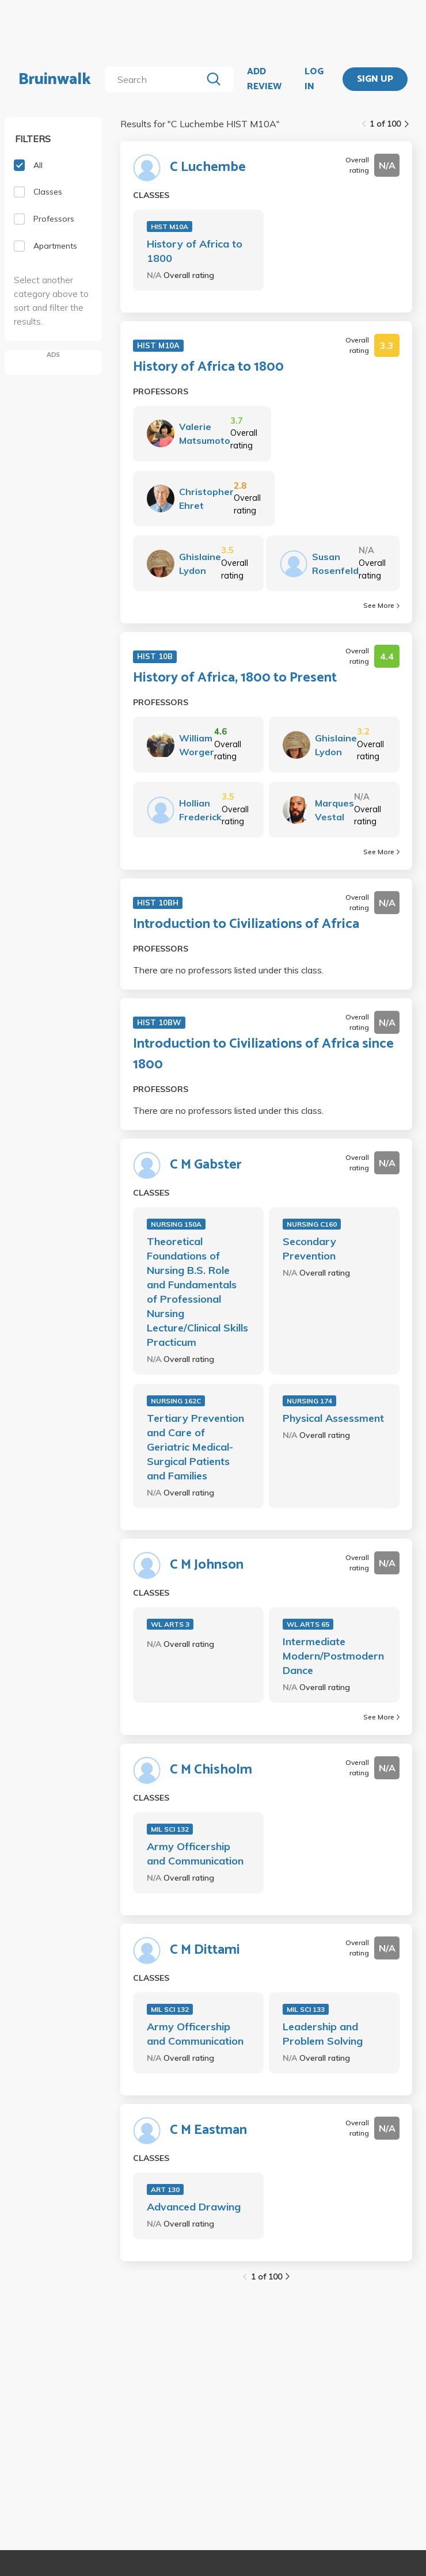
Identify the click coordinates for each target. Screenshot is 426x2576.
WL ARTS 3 (170, 1624)
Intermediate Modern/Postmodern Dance (333, 1656)
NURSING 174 (309, 1401)
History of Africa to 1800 (194, 251)
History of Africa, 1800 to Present (235, 678)
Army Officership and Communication (195, 1853)
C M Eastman (208, 2130)
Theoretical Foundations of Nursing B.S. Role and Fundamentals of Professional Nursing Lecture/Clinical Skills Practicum (197, 1292)
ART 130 (165, 2189)
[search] (155, 79)
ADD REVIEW (264, 79)
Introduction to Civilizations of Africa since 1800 (263, 1054)
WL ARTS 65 (308, 1624)
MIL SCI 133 (306, 2009)
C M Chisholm (211, 1770)
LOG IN (314, 79)
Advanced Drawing (194, 2206)
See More (381, 605)
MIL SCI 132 (170, 1829)
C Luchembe (208, 167)
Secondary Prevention (309, 1248)
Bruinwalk (54, 79)
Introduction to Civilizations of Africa (246, 924)
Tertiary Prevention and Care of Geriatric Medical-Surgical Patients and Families (195, 1446)
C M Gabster (206, 1165)
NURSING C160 (312, 1224)
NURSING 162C (176, 1401)
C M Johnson (207, 1565)
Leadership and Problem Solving (323, 2034)
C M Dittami (205, 1950)
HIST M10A (169, 226)
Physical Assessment (333, 1418)
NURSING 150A (176, 1224)
